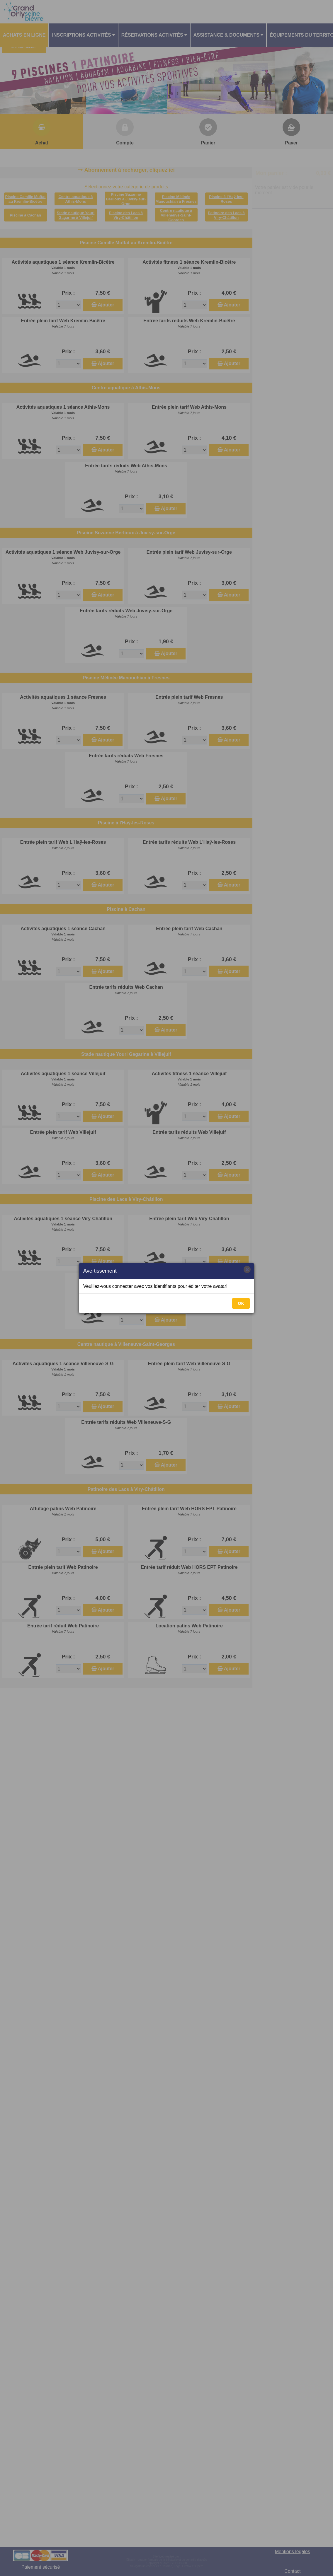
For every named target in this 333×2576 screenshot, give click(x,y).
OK (241, 1303)
